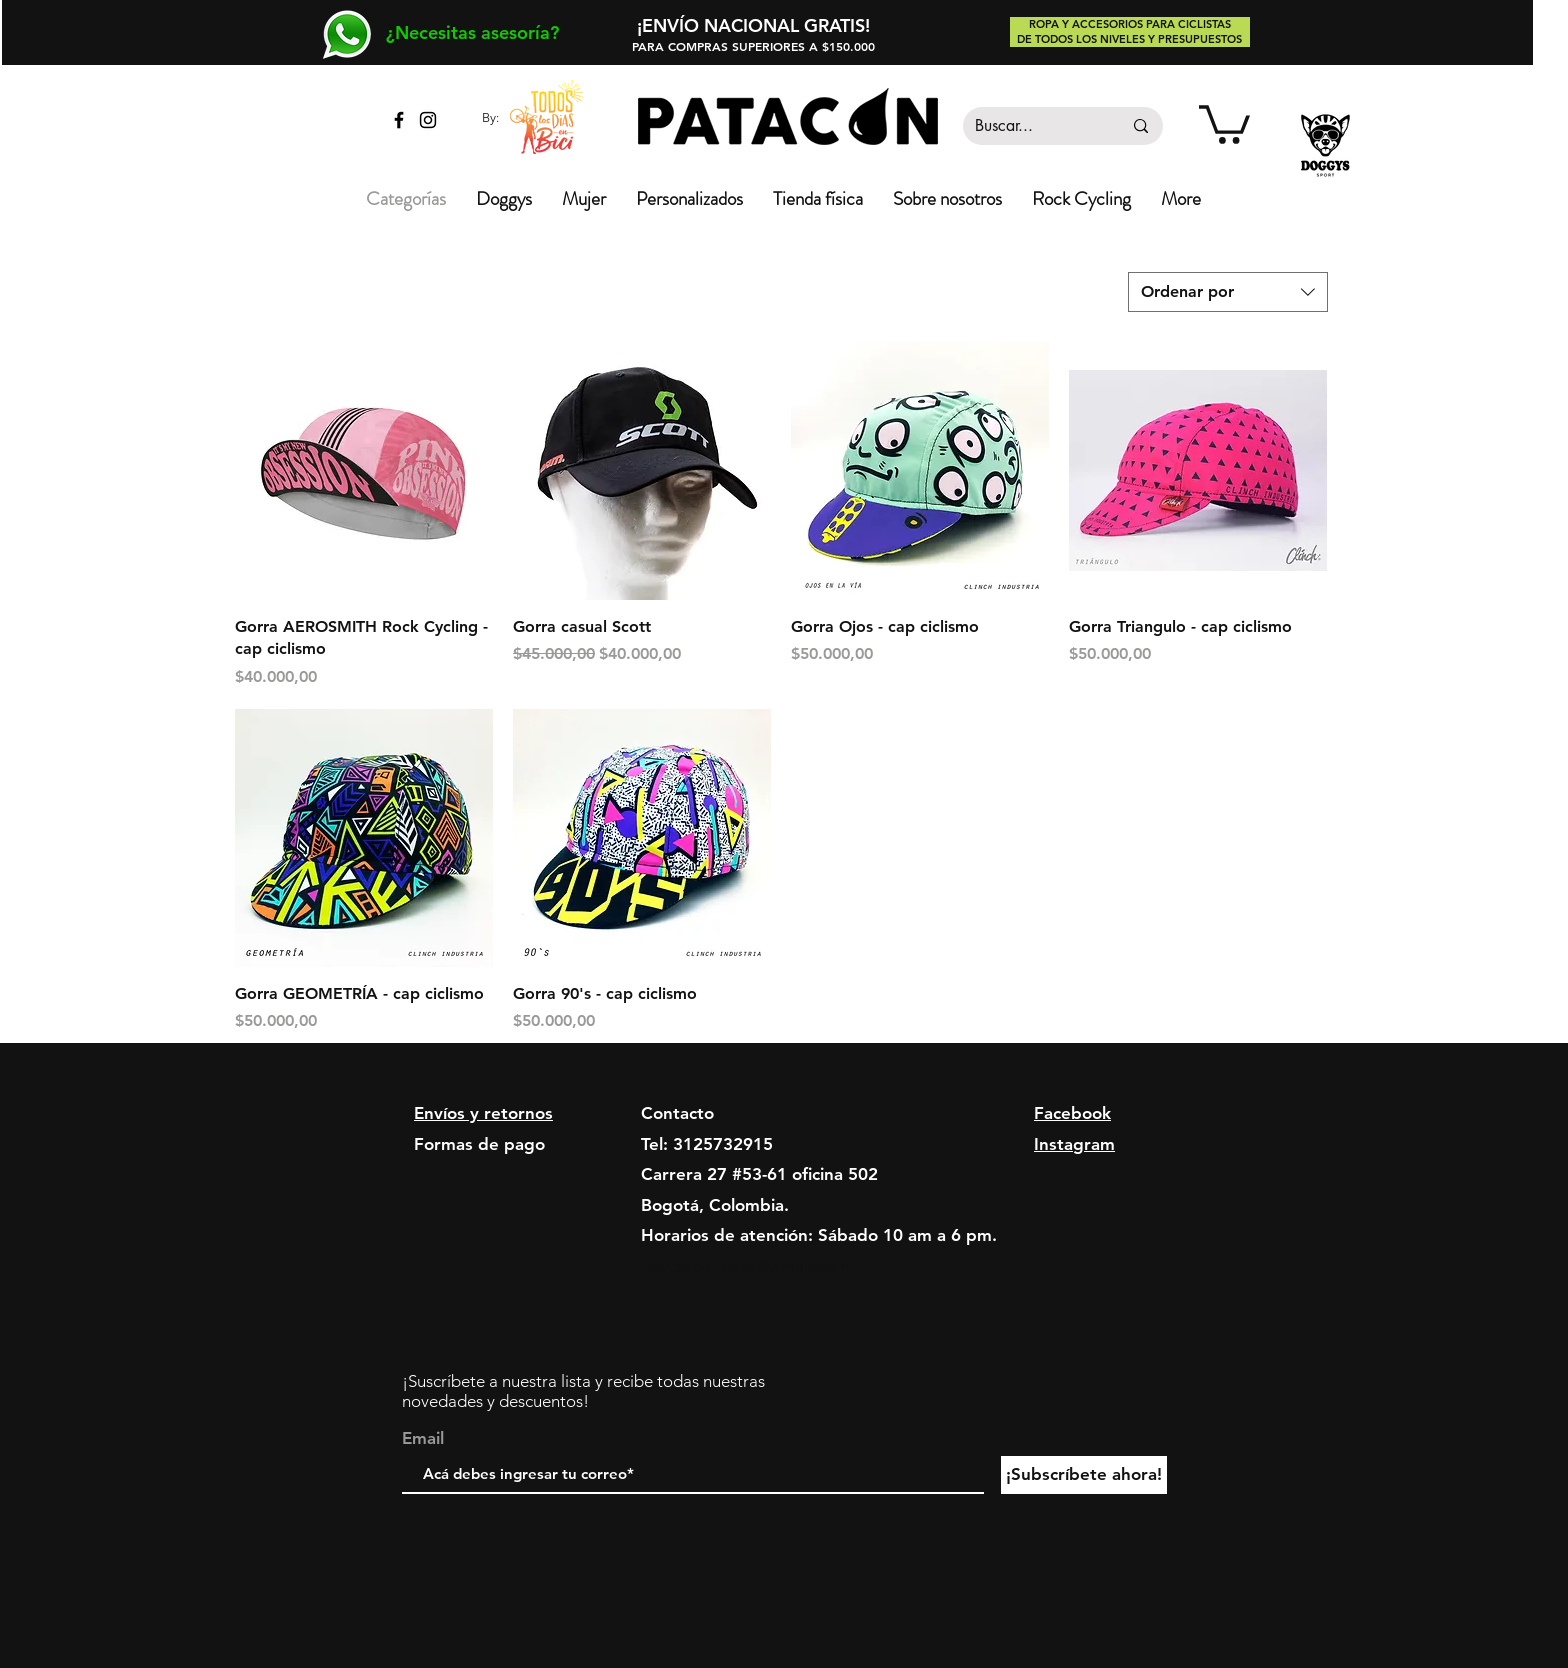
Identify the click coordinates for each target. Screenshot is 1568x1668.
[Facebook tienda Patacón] (399, 120)
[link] (1224, 122)
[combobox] (1228, 292)
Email (423, 1438)
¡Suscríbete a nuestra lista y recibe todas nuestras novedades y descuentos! (583, 1391)
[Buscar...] (1033, 126)
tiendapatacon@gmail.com (746, 1266)
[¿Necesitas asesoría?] (472, 32)
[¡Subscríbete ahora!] (1084, 1475)
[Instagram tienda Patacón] (428, 120)
